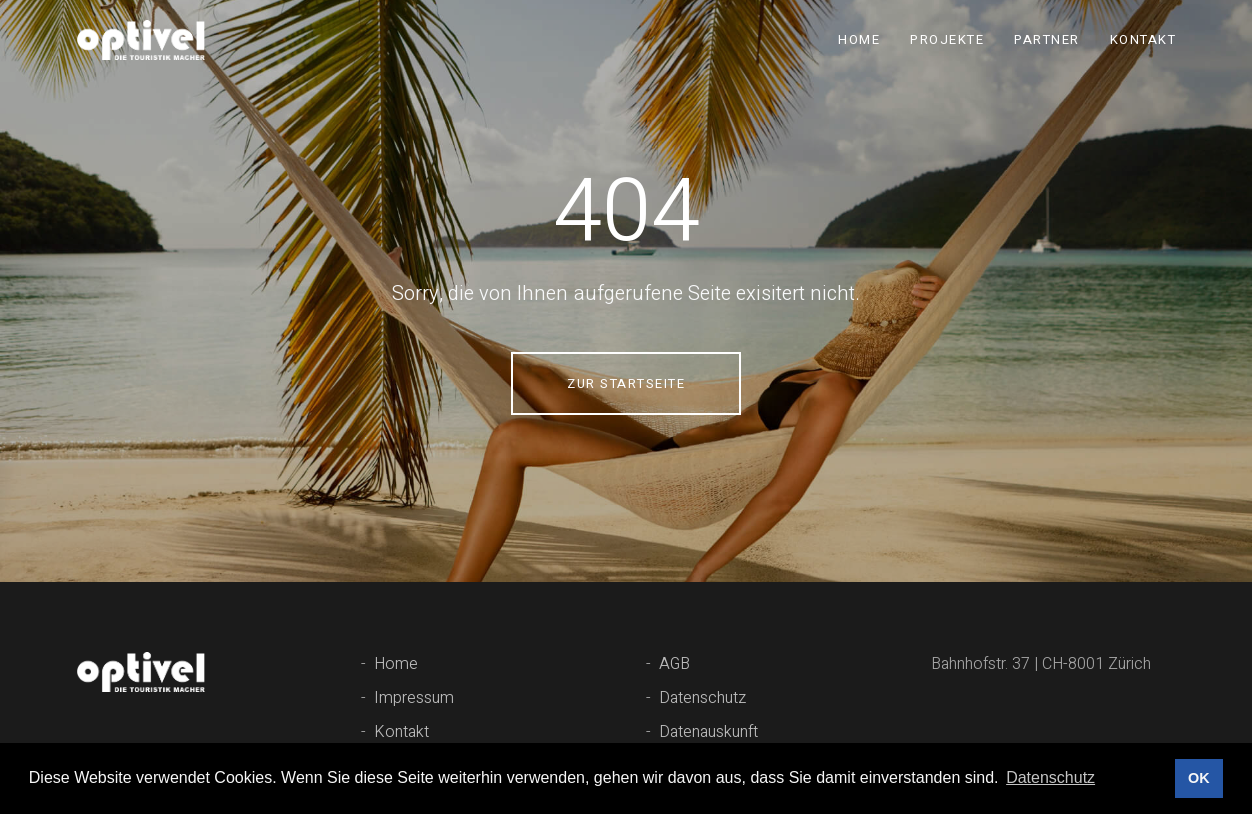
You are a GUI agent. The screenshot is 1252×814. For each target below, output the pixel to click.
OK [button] (1199, 778)
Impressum (414, 698)
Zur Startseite (626, 383)
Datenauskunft (708, 732)
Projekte (947, 39)
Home (859, 39)
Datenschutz (702, 698)
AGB (674, 664)
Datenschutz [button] (1050, 777)
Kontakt (1143, 39)
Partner (1047, 39)
